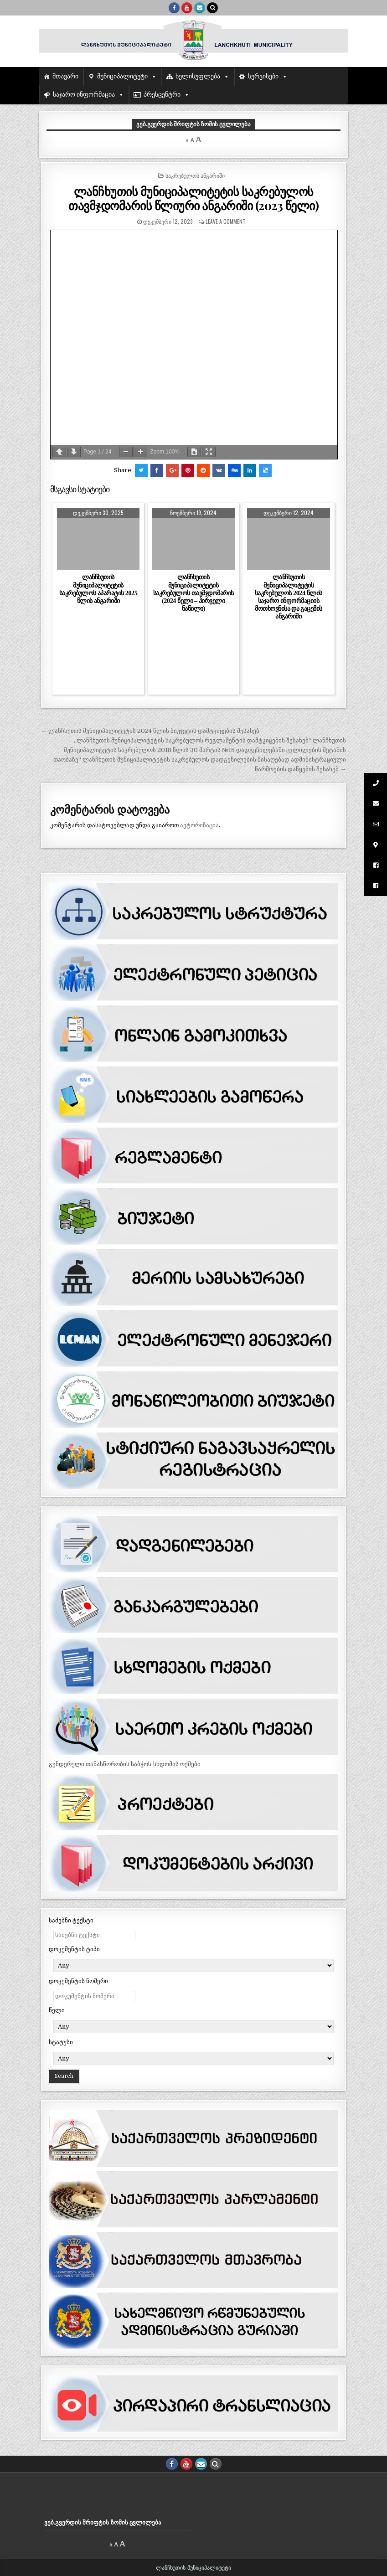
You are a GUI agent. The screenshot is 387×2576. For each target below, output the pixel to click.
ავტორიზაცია (199, 825)
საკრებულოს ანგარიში (195, 175)
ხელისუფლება (197, 76)
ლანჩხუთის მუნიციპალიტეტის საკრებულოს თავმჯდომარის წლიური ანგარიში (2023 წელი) (193, 198)
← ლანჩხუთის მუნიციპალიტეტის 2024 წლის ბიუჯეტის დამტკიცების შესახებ (150, 730)
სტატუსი (61, 2042)
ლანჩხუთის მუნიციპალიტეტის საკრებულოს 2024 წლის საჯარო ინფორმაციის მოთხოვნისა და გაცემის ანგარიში (288, 596)
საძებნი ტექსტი (71, 1920)
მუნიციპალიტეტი (122, 76)
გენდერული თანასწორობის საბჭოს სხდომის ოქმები (125, 1764)
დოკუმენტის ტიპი (74, 1949)
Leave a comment (226, 221)
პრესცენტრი (162, 94)
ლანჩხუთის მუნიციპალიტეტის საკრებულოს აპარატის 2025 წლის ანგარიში (98, 588)
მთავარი (65, 76)
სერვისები (263, 76)
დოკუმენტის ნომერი (78, 1981)
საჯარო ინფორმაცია (84, 94)
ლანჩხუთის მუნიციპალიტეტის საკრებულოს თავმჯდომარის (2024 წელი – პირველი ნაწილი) (193, 592)
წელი (57, 2010)
